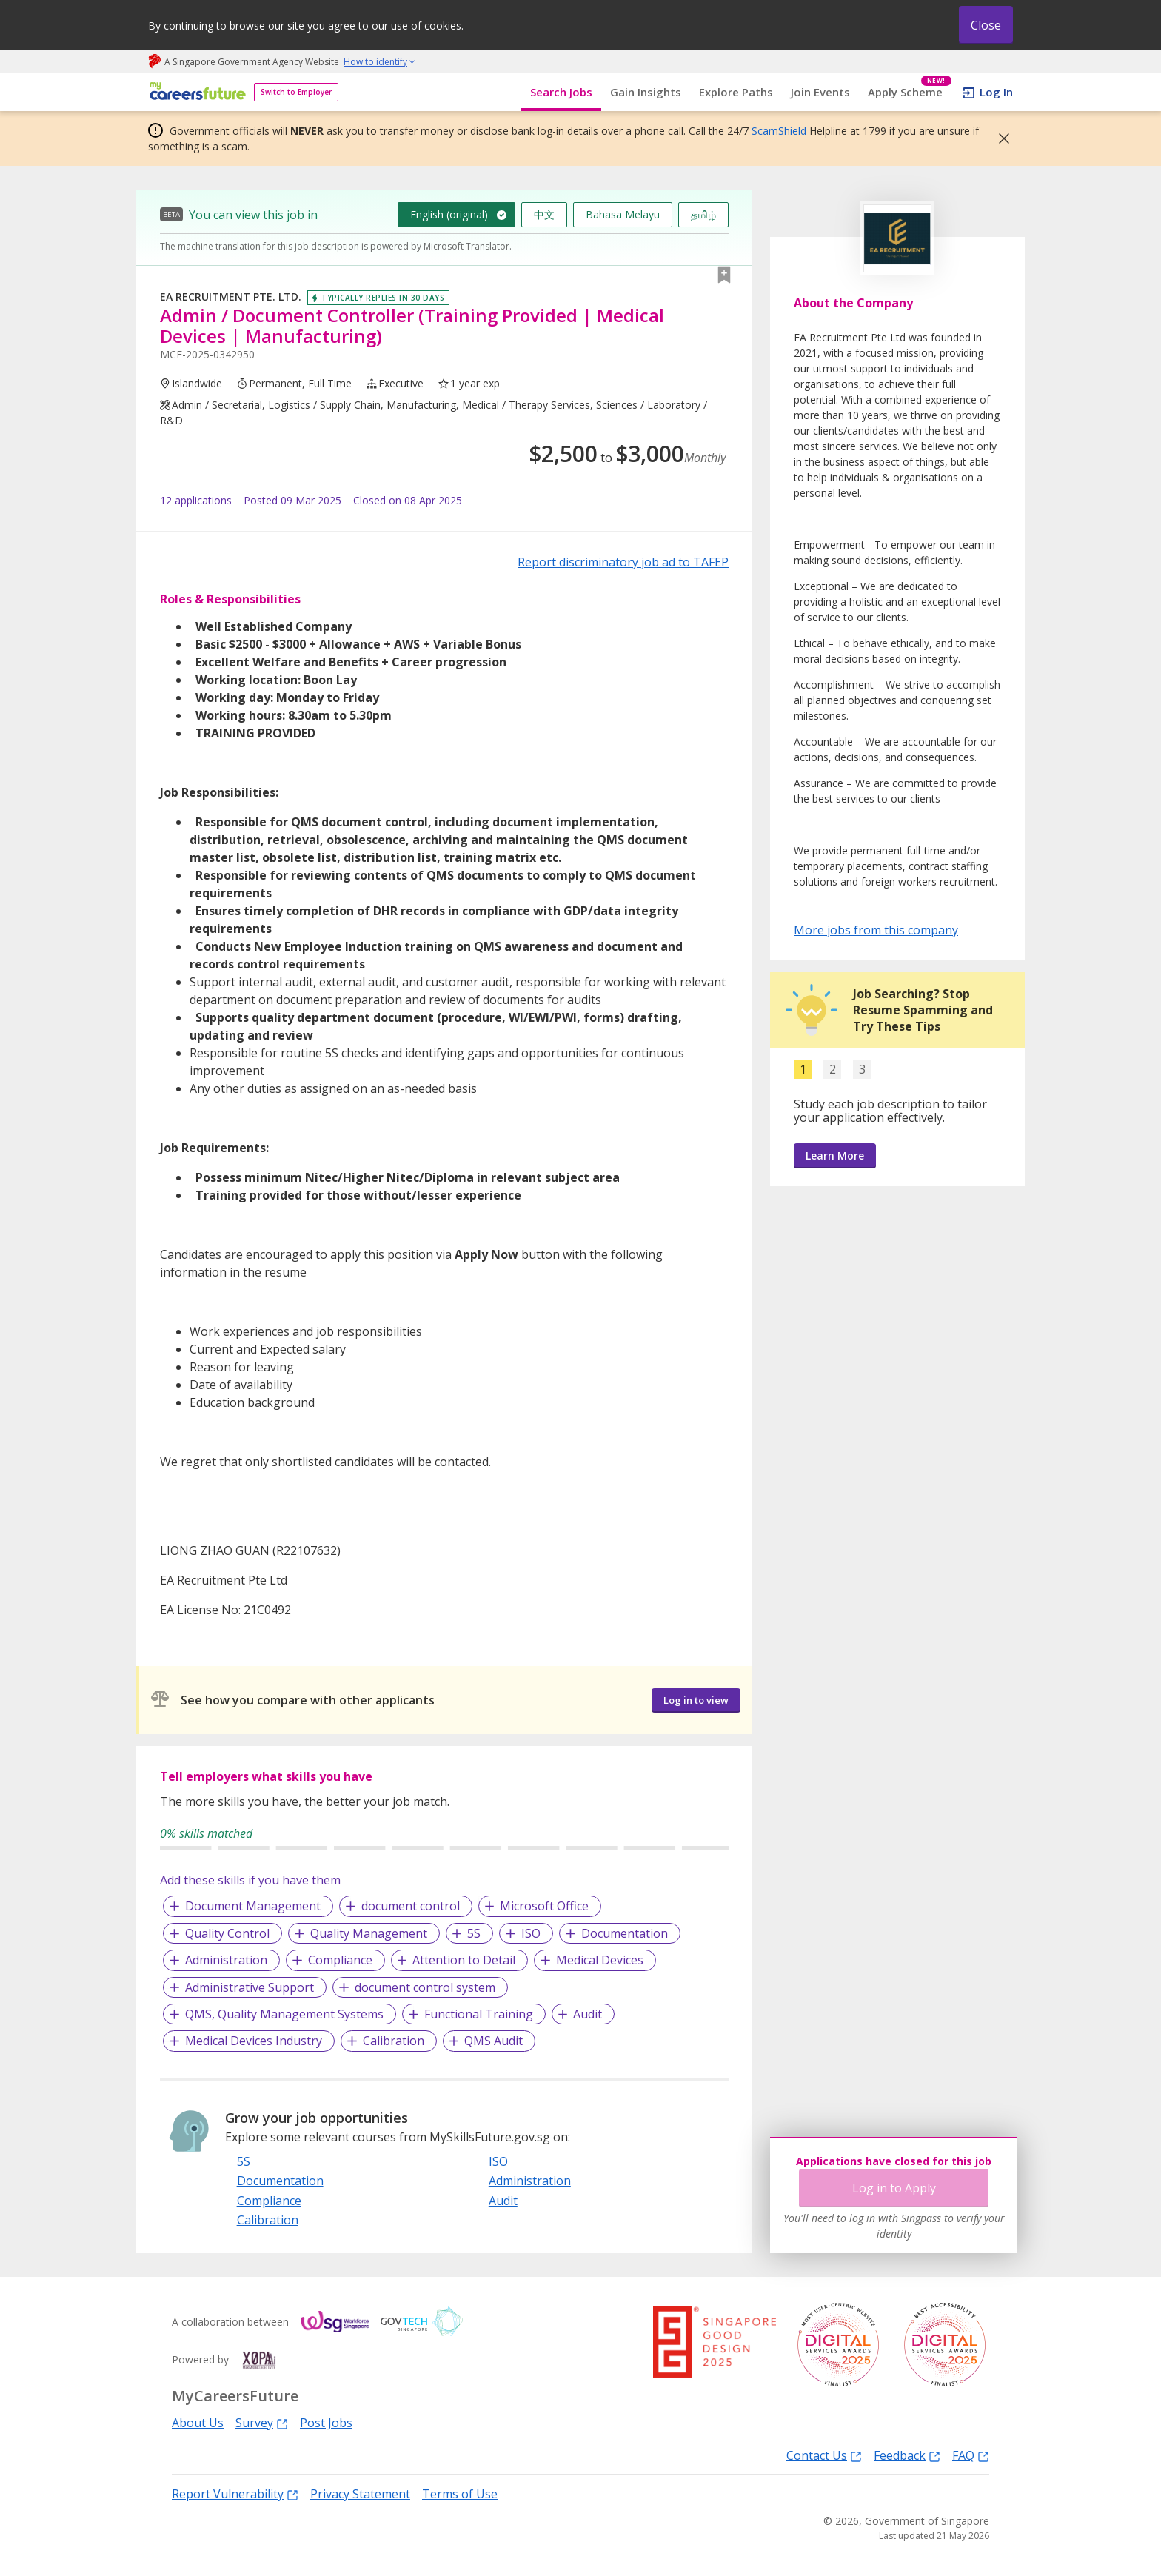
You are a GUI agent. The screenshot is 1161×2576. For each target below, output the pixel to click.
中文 (544, 214)
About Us (198, 2422)
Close (986, 25)
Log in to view (696, 1700)
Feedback (907, 2455)
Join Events (820, 91)
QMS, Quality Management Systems (284, 2014)
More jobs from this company (876, 929)
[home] (195, 92)
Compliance (340, 1960)
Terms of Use (460, 2493)
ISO (531, 1933)
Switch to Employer (296, 92)
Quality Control (227, 1933)
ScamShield (779, 131)
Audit (587, 2014)
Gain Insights (645, 91)
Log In (996, 91)
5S (474, 1933)
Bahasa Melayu (623, 214)
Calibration (393, 2041)
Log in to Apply (894, 2188)
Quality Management (368, 1933)
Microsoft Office (544, 1906)
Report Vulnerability (235, 2493)
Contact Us (824, 2455)
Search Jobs (561, 91)
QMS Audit (493, 2041)
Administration (226, 1960)
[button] (999, 138)
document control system (425, 1987)
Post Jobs (326, 2422)
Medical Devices (599, 1960)
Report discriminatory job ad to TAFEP (623, 562)
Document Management (253, 1906)
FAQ (970, 2455)
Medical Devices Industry (253, 2041)
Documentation (624, 1933)
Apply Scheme (909, 92)
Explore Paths (736, 91)
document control (410, 1906)
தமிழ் (703, 214)
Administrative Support (249, 1987)
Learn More (835, 1155)
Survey (261, 2422)
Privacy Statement (360, 2493)
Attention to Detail (463, 1960)
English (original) (449, 214)
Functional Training (478, 2014)
